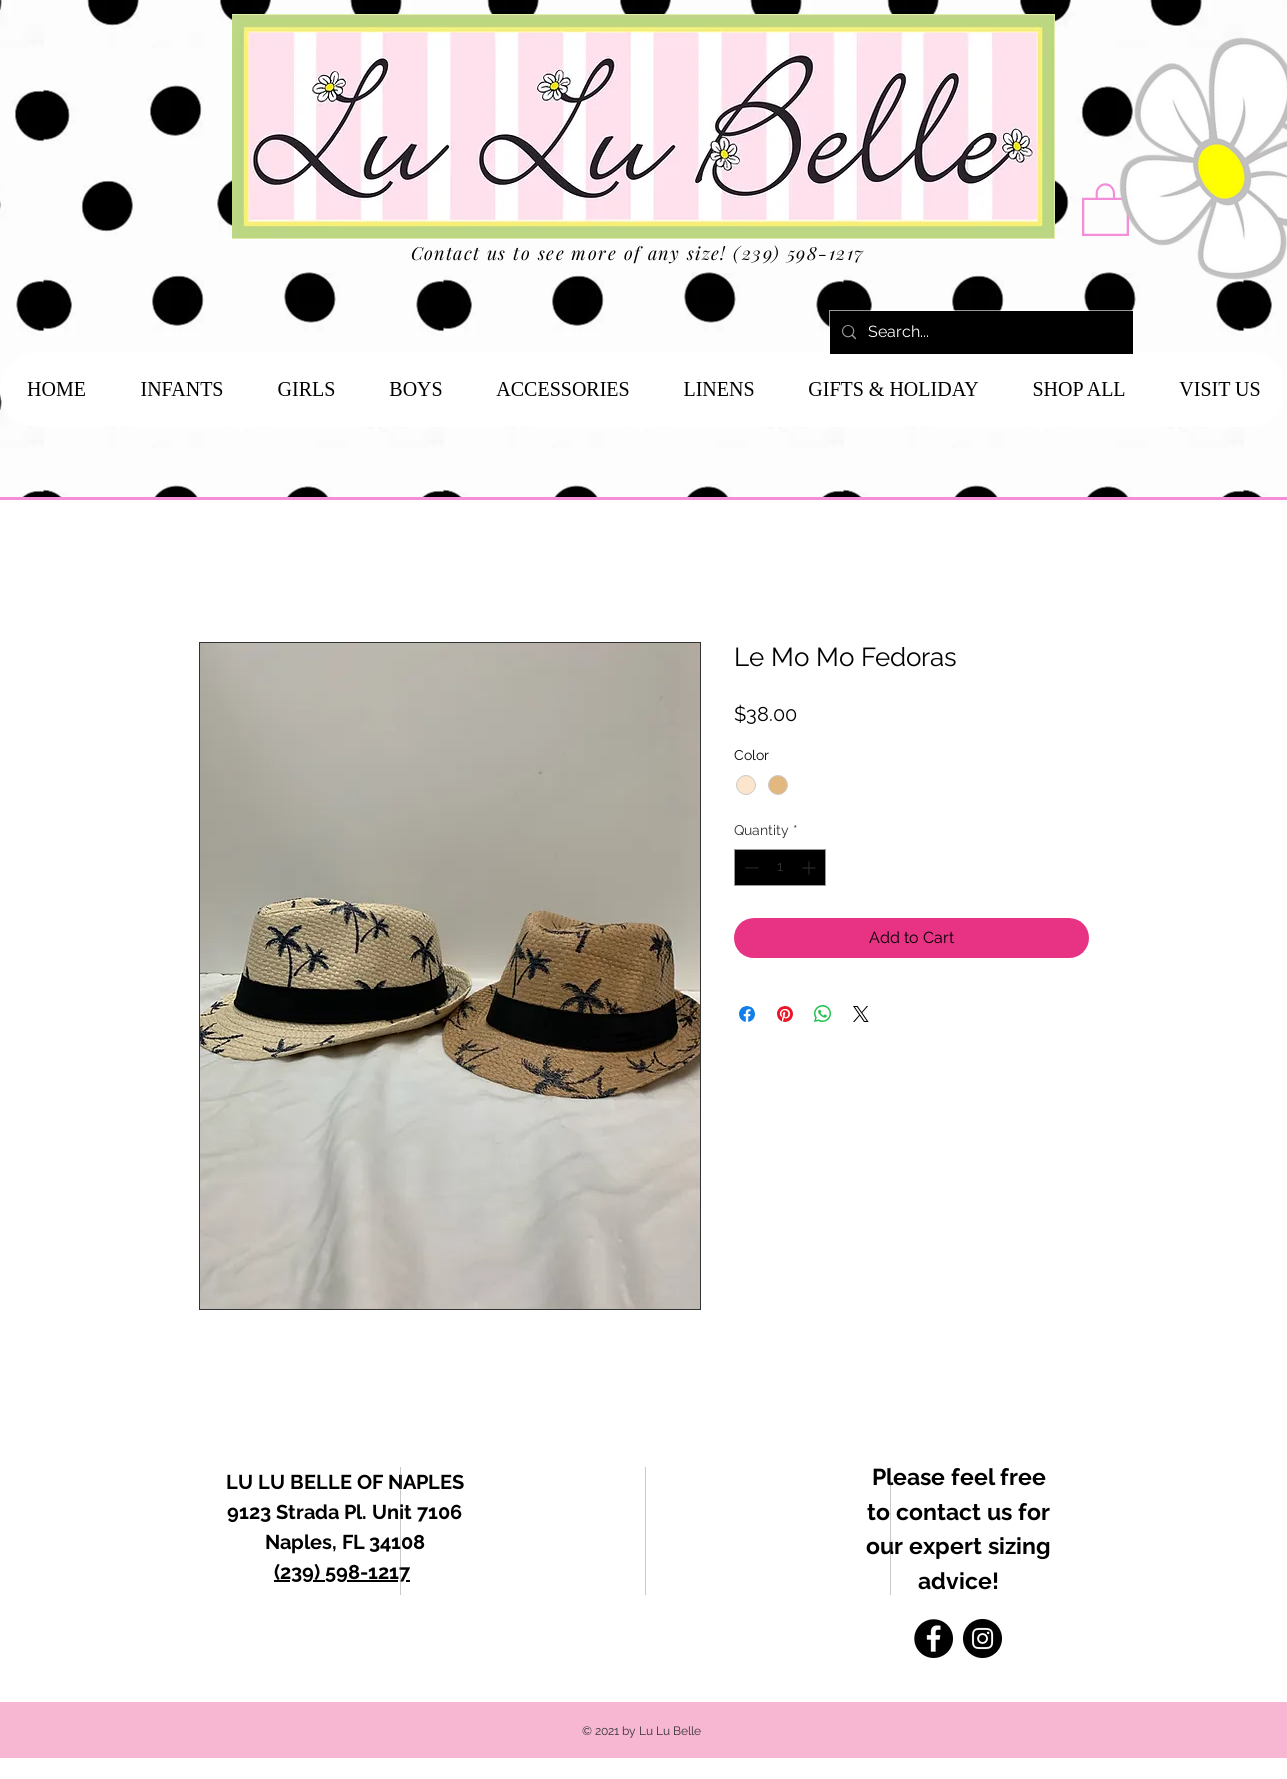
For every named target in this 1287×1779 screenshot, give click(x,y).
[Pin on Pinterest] (785, 1014)
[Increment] (810, 867)
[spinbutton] (780, 867)
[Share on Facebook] (747, 1014)
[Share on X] (861, 1014)
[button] (1105, 208)
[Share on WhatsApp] (823, 1014)
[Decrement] (749, 867)
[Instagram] (982, 1638)
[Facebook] (933, 1638)
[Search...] (979, 332)
